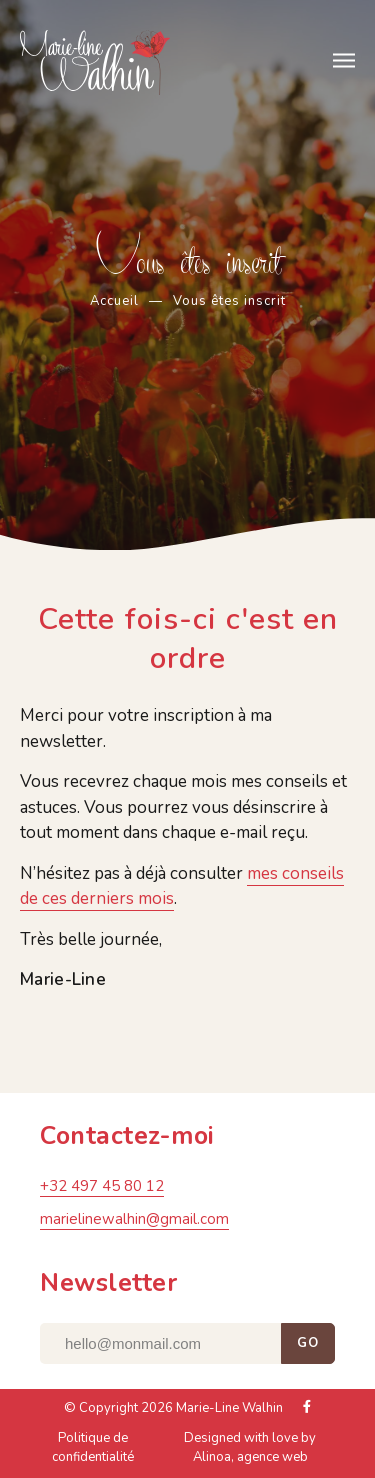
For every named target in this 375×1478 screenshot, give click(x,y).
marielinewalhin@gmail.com (134, 1222)
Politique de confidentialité (93, 1451)
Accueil (114, 301)
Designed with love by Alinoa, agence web (250, 1451)
